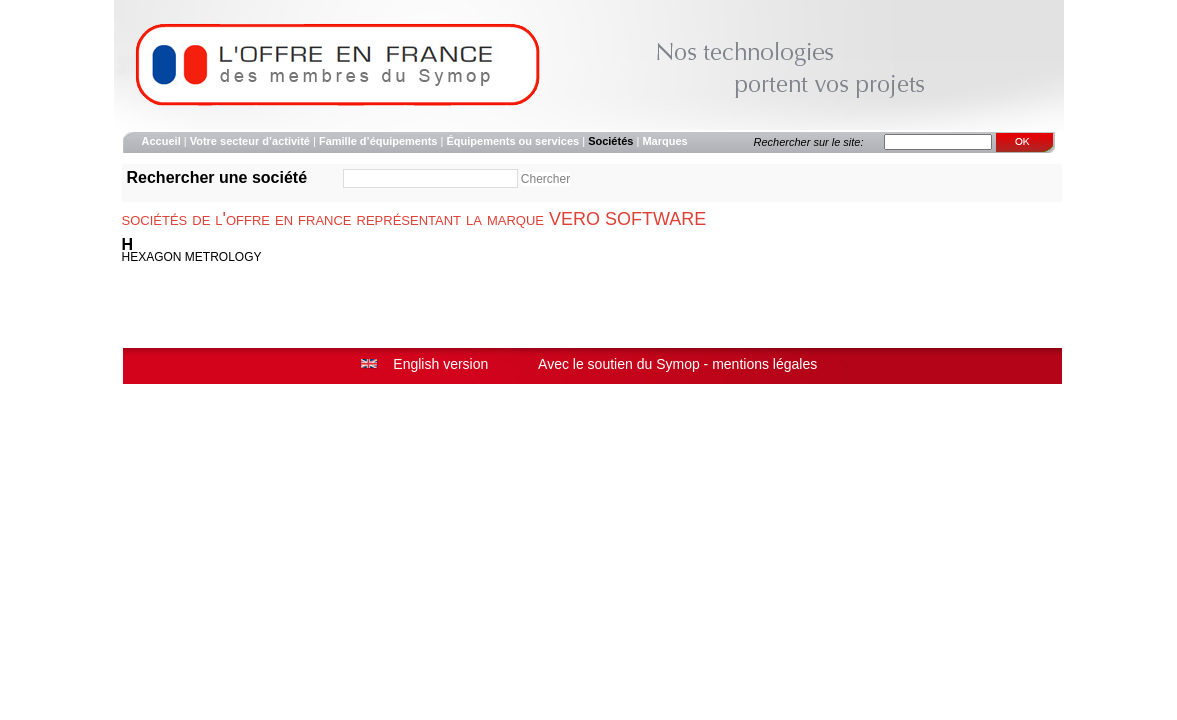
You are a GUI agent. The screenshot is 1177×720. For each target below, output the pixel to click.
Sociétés (610, 141)
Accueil (161, 141)
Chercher (545, 179)
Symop (678, 364)
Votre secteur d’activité (250, 141)
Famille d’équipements (378, 141)
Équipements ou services (512, 141)
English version (440, 364)
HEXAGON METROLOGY (192, 257)
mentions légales (764, 364)
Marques (664, 141)
